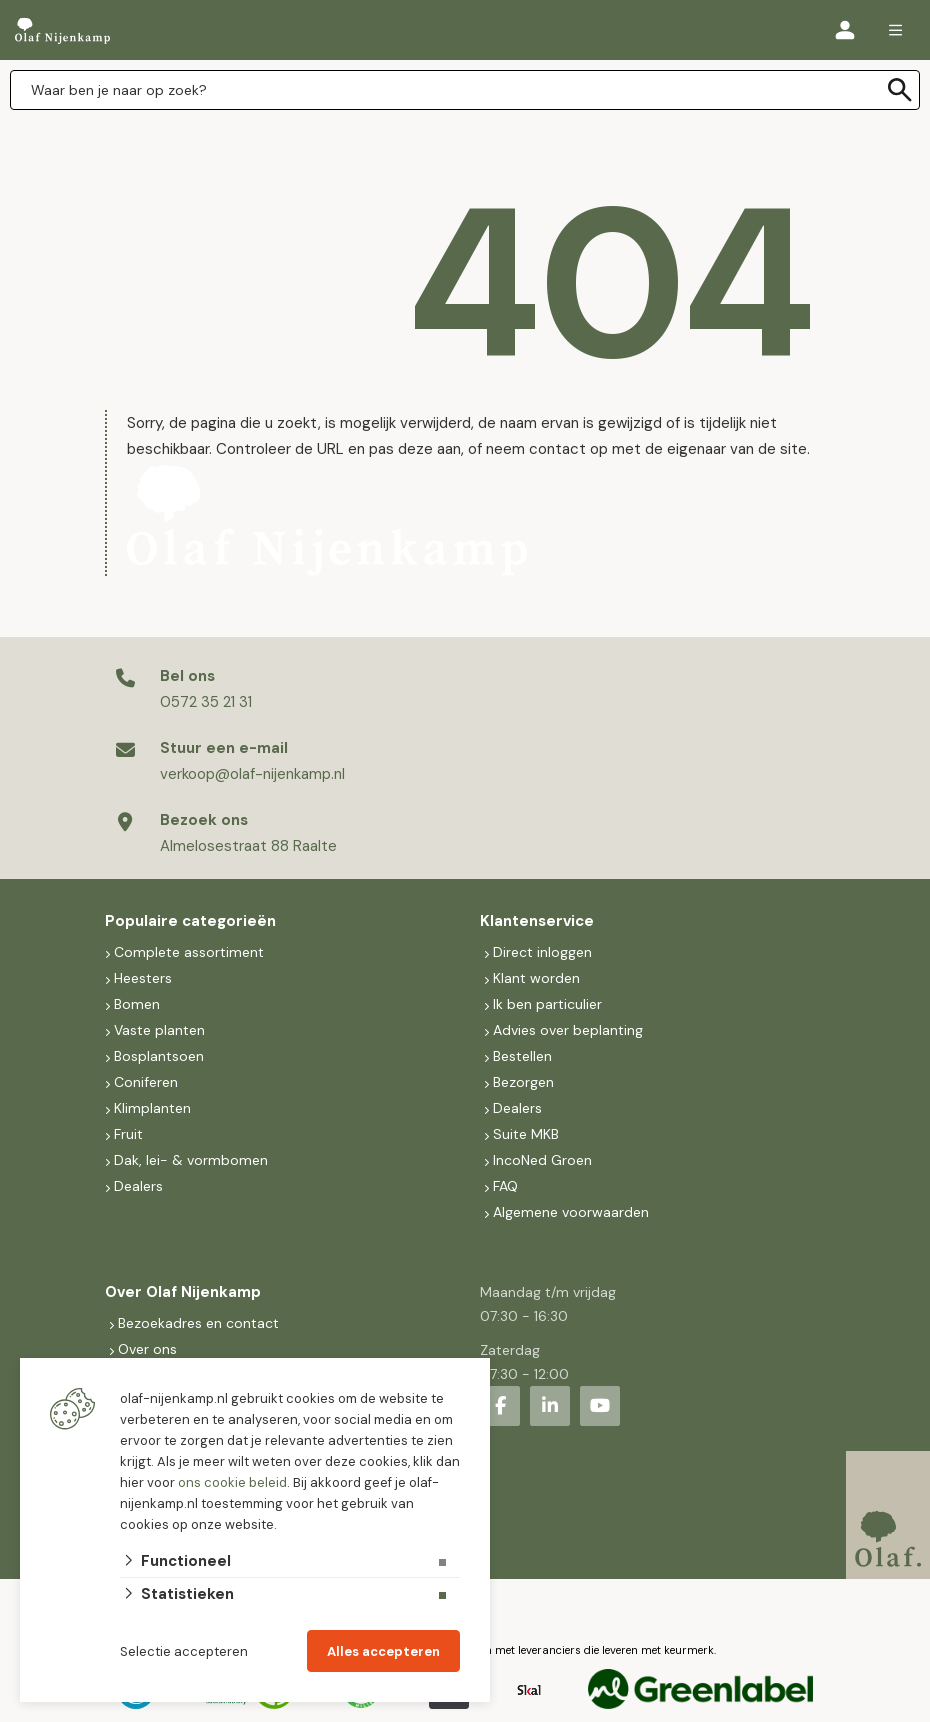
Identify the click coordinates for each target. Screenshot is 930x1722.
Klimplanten (152, 1108)
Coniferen (146, 1082)
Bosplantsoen (159, 1056)
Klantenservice (537, 921)
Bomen (137, 1004)
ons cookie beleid (232, 1482)
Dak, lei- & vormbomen (191, 1160)
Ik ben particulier (547, 1004)
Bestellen (522, 1056)
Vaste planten (159, 1030)
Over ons (147, 1349)
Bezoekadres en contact (198, 1323)
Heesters (143, 978)
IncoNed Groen (542, 1160)
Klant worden (536, 978)
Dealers (138, 1186)
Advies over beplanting (568, 1030)
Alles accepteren (383, 1651)
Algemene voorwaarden (571, 1212)
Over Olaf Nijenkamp (183, 1292)
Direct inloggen (542, 952)
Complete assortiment (191, 952)
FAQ (505, 1186)
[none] (900, 90)
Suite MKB (526, 1134)
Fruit (128, 1134)
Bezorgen (523, 1082)
